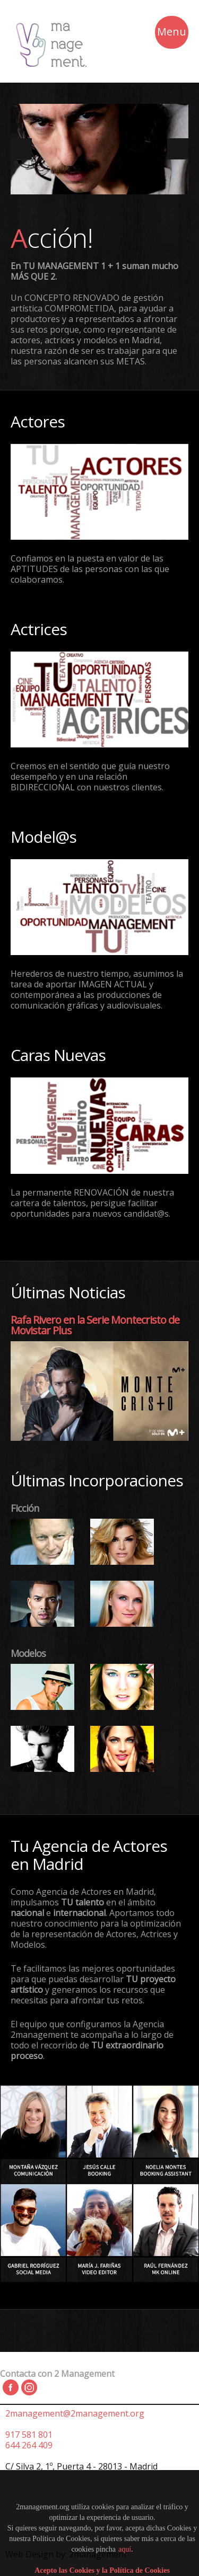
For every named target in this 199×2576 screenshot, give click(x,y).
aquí (124, 2549)
